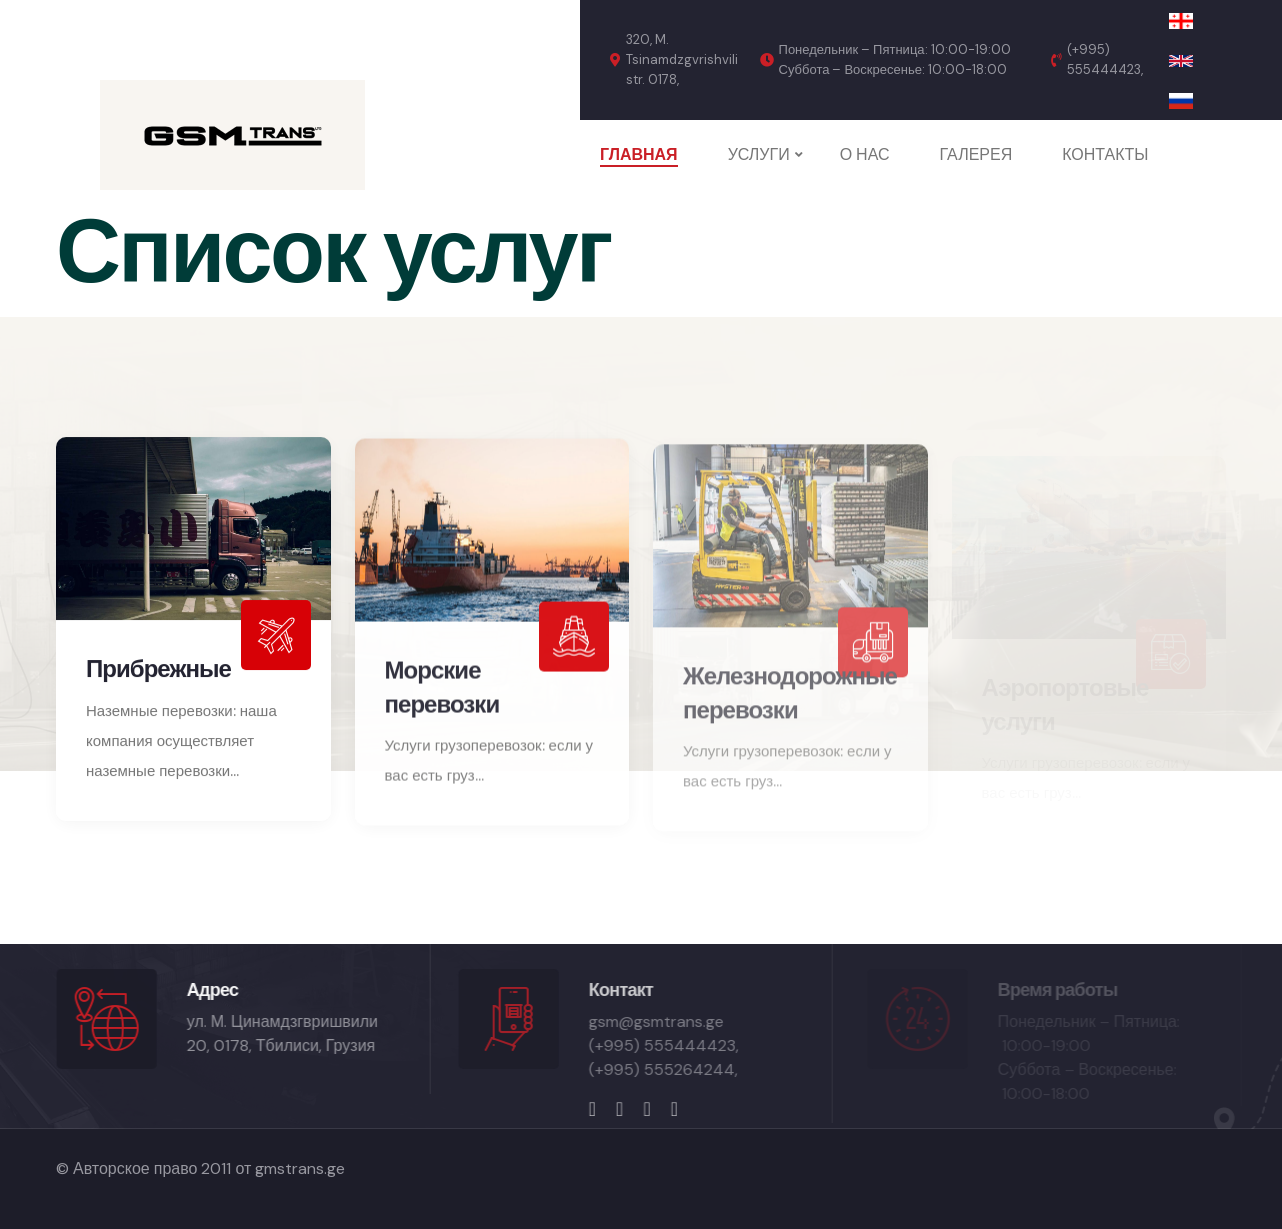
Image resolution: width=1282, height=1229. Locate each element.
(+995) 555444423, (1105, 59)
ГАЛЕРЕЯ (976, 154)
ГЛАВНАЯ (639, 154)
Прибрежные (158, 673)
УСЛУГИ (759, 154)
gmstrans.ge (300, 1168)
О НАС (865, 154)
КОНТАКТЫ (1105, 154)
